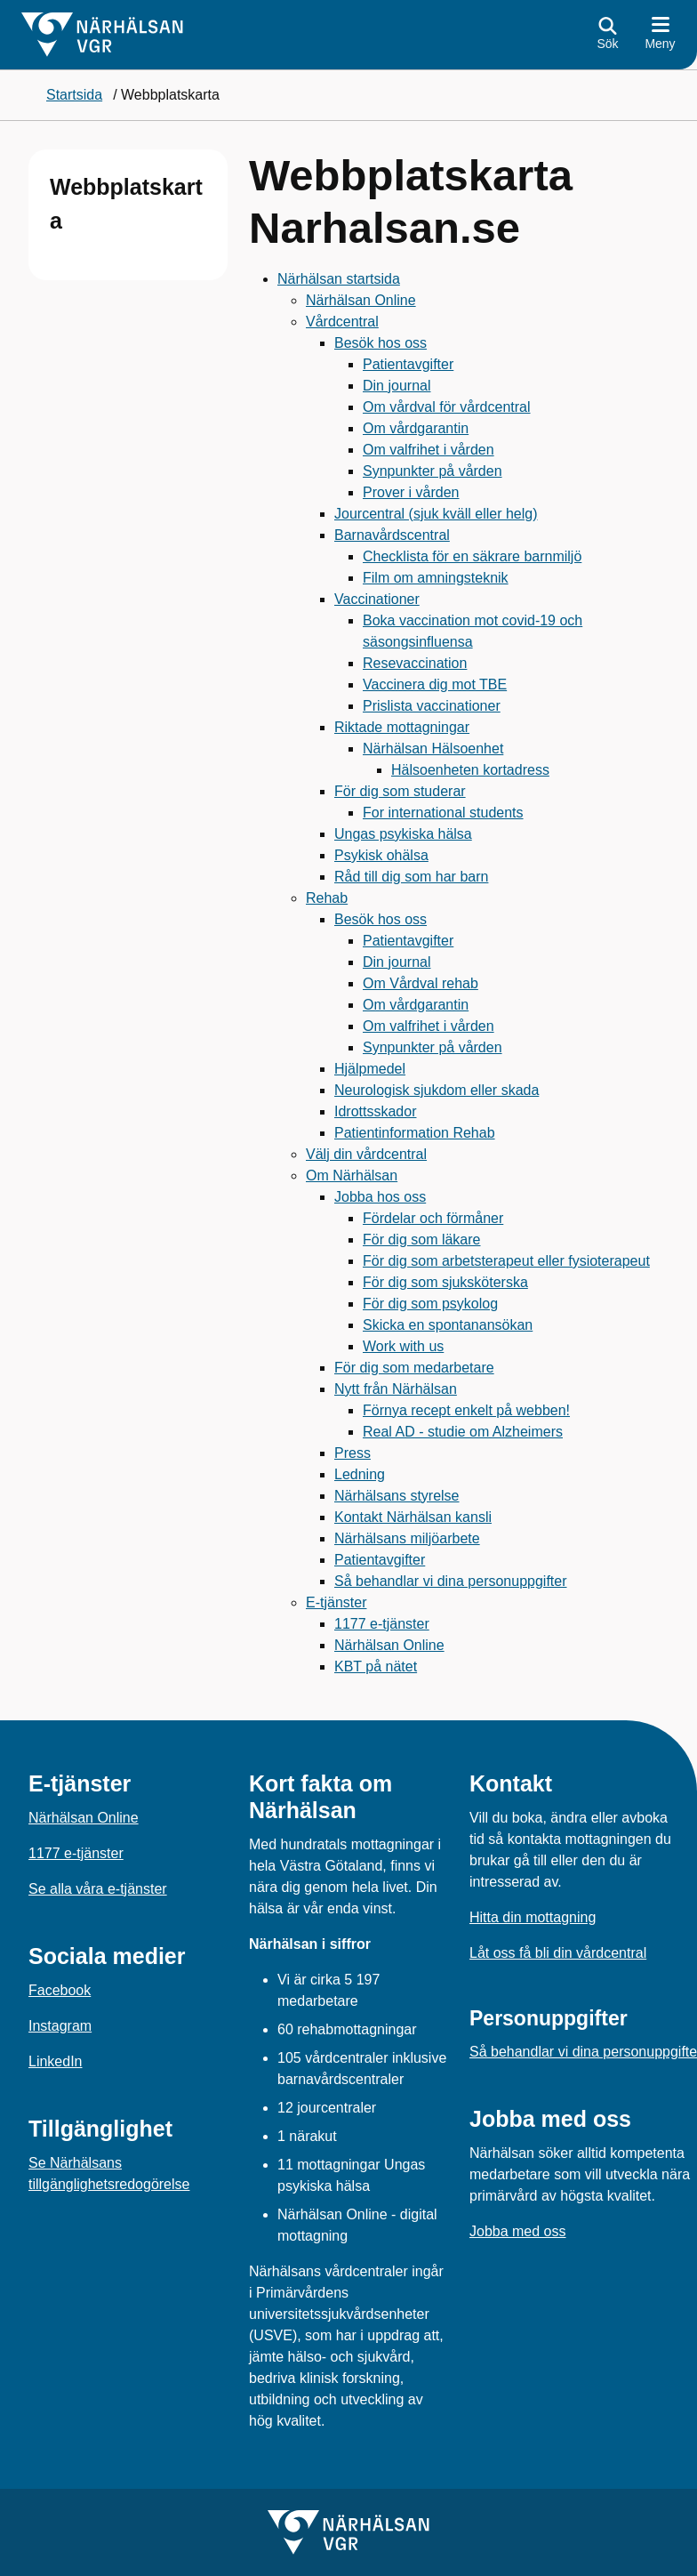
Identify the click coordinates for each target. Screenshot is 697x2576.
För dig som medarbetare (414, 1367)
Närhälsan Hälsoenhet (433, 748)
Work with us (403, 1346)
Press (352, 1453)
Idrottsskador (375, 1111)
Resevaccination (415, 663)
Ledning (359, 1474)
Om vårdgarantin (416, 428)
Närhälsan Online (361, 300)
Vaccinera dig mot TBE (435, 684)
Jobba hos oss (380, 1196)
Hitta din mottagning (532, 1917)
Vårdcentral (342, 321)
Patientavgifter (408, 364)
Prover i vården (411, 492)
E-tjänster (336, 1602)
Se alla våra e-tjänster (97, 1888)
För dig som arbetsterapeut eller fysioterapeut (506, 1260)
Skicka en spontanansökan (448, 1324)
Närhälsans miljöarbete (407, 1538)
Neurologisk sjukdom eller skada (436, 1090)
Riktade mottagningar (401, 727)
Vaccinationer (377, 599)
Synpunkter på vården (432, 471)
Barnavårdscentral (392, 535)
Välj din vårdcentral (366, 1154)
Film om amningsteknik (436, 577)
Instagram (60, 2025)
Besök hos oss (380, 342)
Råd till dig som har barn (411, 876)
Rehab (327, 898)
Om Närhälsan (351, 1175)
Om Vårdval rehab (420, 983)
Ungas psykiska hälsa (403, 833)
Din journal (396, 385)
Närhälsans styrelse (397, 1495)
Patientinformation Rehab (414, 1132)
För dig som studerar (400, 791)
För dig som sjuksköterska (445, 1282)
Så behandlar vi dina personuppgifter (450, 1581)
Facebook (59, 1990)
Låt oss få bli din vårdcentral (557, 1952)
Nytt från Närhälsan (395, 1389)
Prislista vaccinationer (432, 705)
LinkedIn (55, 2061)
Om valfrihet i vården (428, 449)
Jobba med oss (517, 2231)
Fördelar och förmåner (433, 1218)
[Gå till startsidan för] (102, 34)
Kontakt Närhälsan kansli (413, 1517)
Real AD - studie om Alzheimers (463, 1431)
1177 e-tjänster (381, 1623)
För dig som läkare (422, 1239)
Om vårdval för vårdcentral (447, 407)
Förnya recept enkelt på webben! (466, 1410)
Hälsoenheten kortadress (470, 769)
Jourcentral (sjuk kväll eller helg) (436, 513)
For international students (443, 812)
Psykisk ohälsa (381, 855)
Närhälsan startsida (338, 278)
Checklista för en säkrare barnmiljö (472, 556)
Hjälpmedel (369, 1068)
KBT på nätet (375, 1666)
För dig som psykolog (430, 1303)
